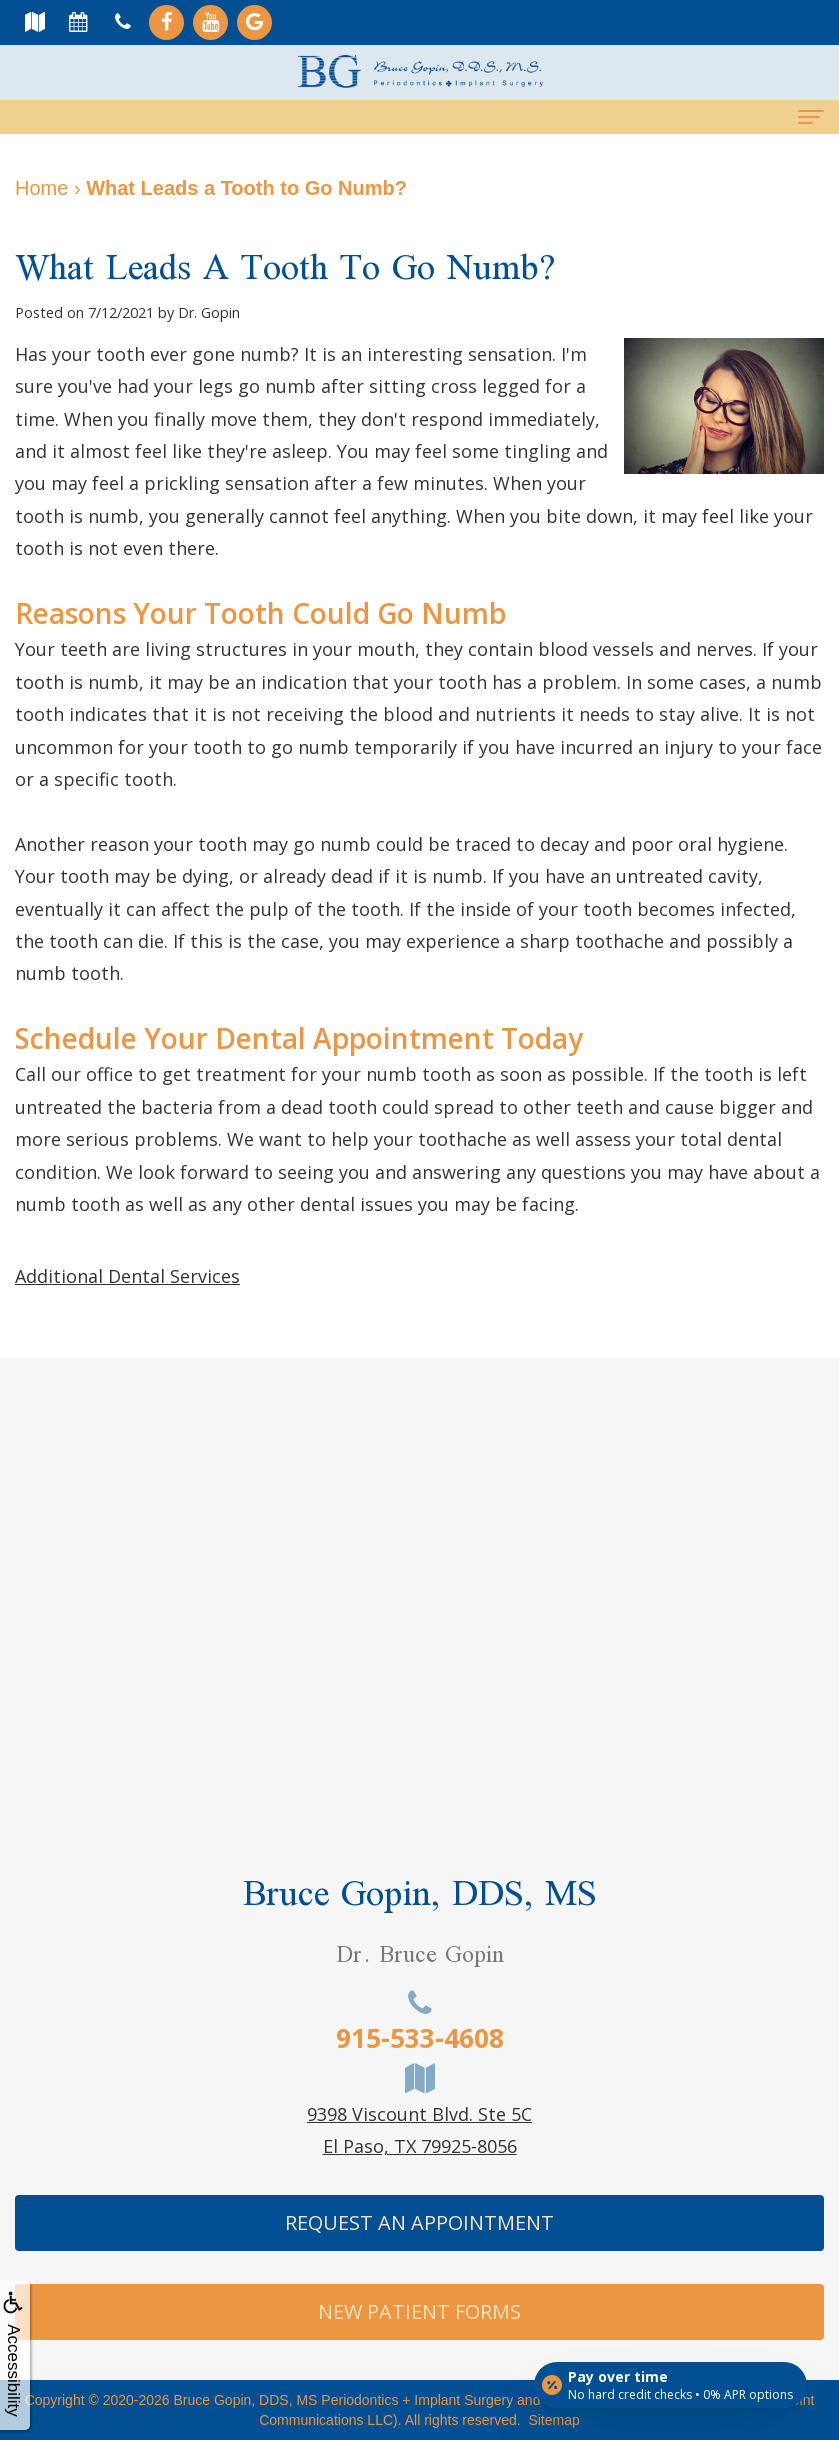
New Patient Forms (419, 2311)
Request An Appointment (419, 2222)
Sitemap (553, 2420)
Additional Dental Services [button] (127, 1276)
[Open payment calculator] (668, 2382)
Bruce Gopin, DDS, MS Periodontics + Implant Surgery (344, 2400)
